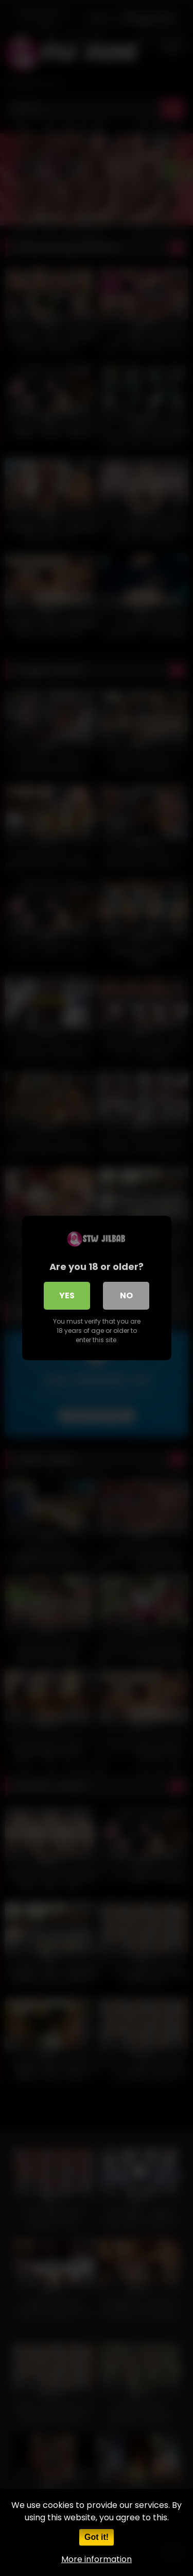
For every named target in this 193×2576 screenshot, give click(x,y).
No (126, 1295)
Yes (67, 1295)
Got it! (96, 2537)
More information (96, 2559)
